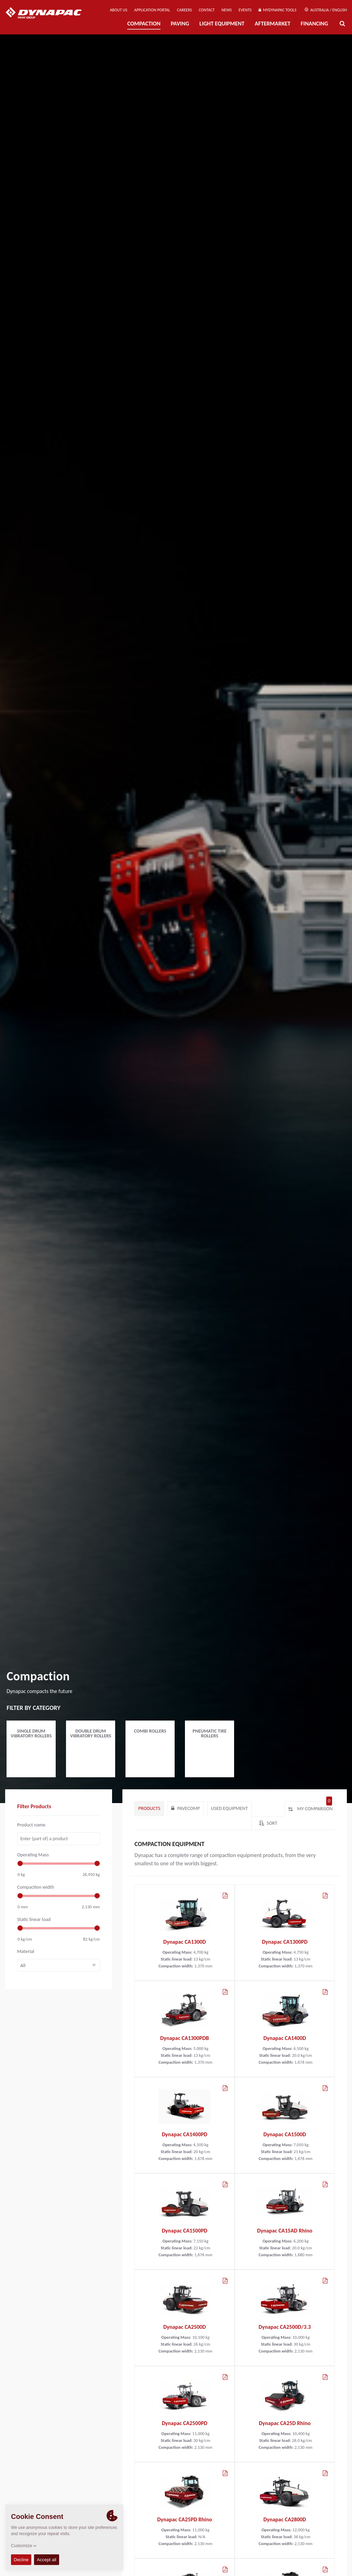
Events (245, 10)
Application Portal (152, 10)
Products (149, 1808)
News (226, 10)
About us (118, 10)
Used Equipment (229, 1808)
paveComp (185, 1808)
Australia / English (326, 10)
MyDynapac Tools (277, 10)
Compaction (144, 23)
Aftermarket (272, 23)
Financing (314, 23)
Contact (206, 10)
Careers (184, 10)
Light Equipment (221, 23)
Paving (180, 23)
